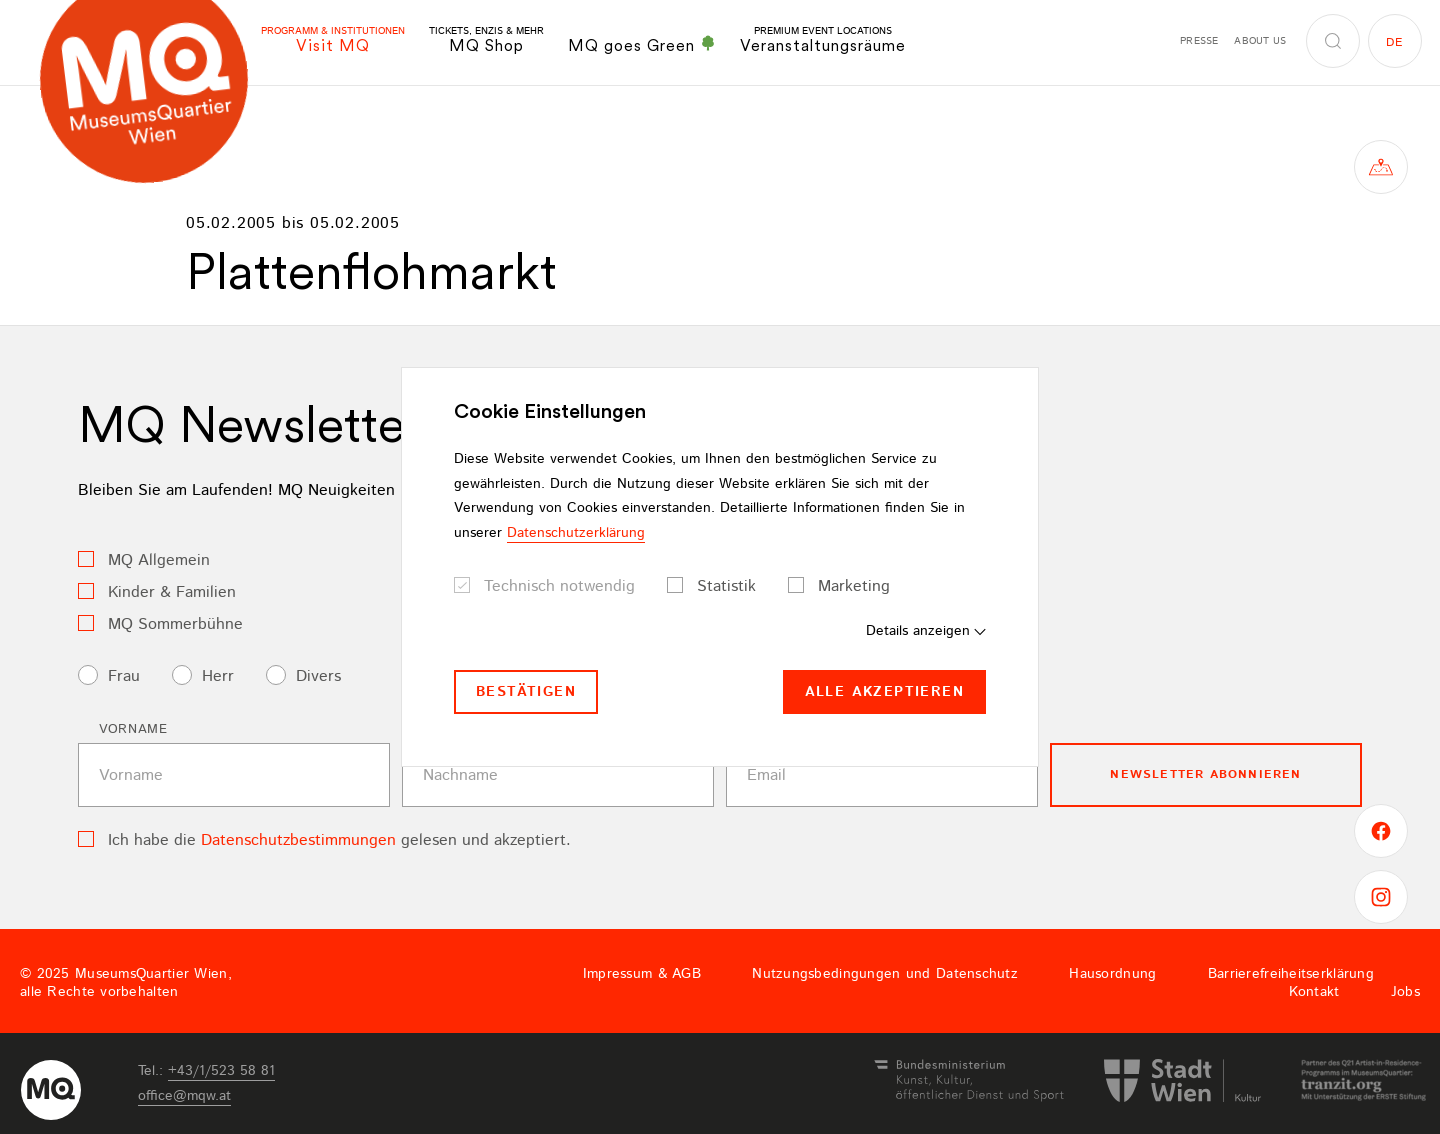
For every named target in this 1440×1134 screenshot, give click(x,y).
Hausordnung (1112, 974)
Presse (1199, 41)
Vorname (133, 729)
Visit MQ (333, 40)
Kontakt (1314, 992)
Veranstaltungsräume (823, 40)
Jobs (1405, 992)
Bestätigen (526, 692)
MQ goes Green (642, 45)
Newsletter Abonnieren (1205, 774)
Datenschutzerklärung (576, 533)
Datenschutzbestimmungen (298, 840)
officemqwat (184, 1096)
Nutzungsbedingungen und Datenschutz (885, 974)
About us (1260, 41)
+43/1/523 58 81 (221, 1071)
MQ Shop (486, 40)
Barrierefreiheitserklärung (1291, 974)
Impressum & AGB (642, 974)
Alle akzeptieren (884, 692)
